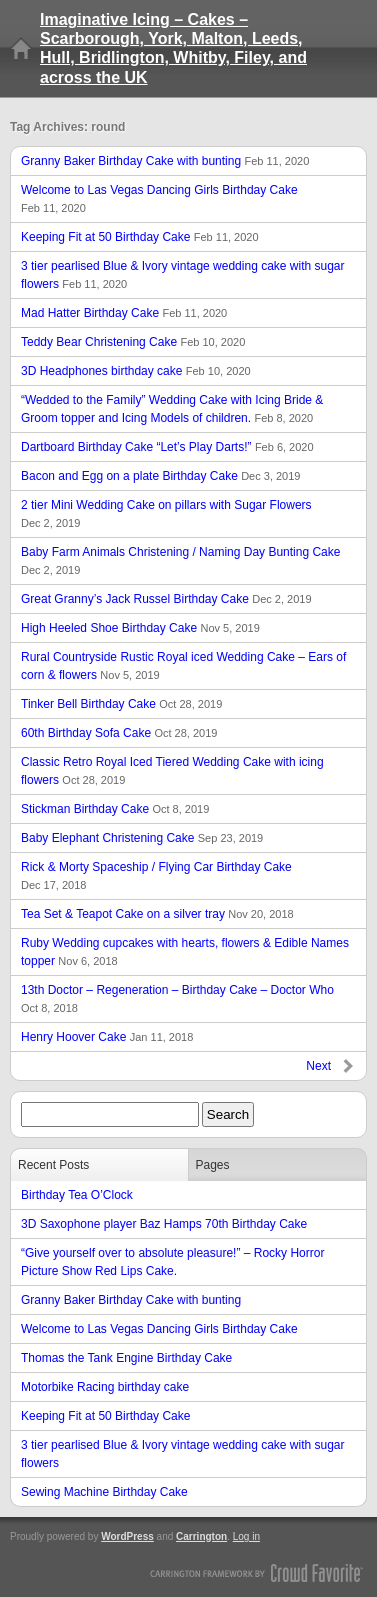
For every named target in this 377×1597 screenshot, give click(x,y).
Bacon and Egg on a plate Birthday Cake (160, 476)
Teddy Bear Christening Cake (133, 342)
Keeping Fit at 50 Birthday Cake (140, 237)
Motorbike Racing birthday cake (105, 1387)
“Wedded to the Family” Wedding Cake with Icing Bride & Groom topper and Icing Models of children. (172, 409)
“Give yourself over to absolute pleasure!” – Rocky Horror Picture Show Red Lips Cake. (172, 1262)
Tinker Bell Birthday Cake (121, 704)
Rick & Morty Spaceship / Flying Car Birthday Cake (156, 875)
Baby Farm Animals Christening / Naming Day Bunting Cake (180, 560)
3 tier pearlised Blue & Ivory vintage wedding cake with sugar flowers (183, 275)
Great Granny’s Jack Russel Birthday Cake (166, 599)
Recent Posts (53, 1165)
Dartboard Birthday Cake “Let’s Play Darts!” (167, 447)
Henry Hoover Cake (107, 1037)
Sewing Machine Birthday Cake (104, 1492)
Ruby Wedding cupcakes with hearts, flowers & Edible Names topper (185, 952)
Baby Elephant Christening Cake (142, 838)
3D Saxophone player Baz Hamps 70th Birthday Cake (164, 1224)
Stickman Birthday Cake (115, 809)
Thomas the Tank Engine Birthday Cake (126, 1358)
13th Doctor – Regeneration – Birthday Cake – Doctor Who (177, 998)
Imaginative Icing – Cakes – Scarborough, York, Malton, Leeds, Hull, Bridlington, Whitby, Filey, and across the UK (173, 48)
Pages (213, 1165)
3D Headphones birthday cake (136, 371)
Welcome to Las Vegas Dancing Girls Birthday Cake (159, 198)
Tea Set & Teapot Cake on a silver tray (157, 914)
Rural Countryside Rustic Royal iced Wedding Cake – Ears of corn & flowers (183, 666)
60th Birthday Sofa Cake (119, 733)
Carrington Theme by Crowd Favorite (257, 1572)
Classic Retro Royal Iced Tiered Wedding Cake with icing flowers (172, 771)
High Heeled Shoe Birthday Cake (140, 628)
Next (318, 1066)
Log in (246, 1536)
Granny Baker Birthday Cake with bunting (165, 161)
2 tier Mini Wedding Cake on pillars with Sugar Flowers (166, 513)
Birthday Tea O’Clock (77, 1195)
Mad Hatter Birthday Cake (124, 313)
